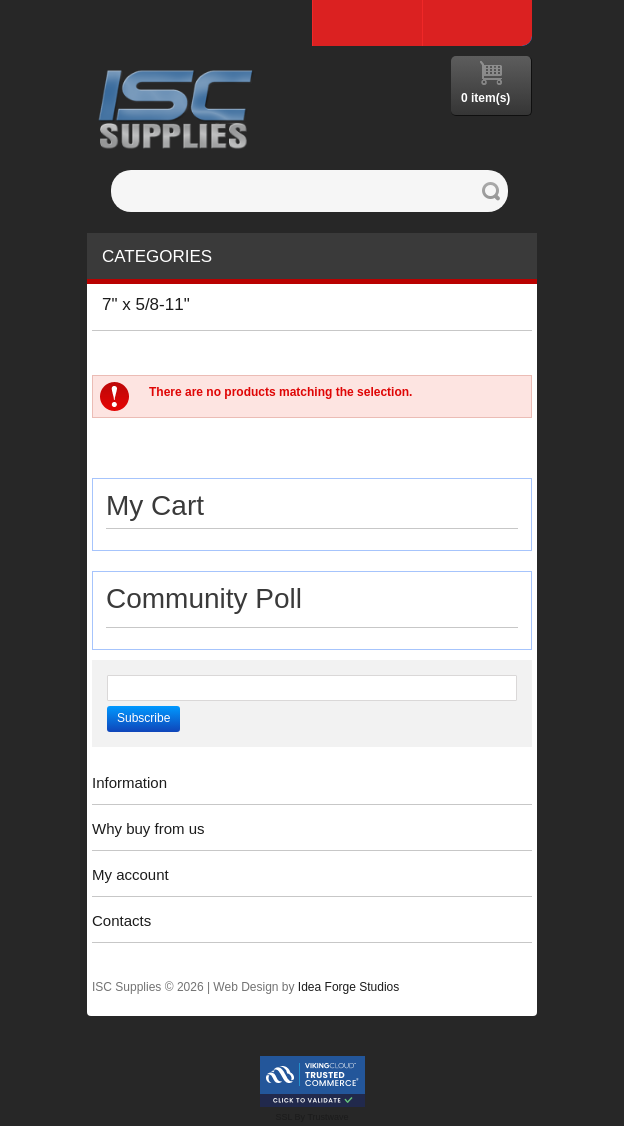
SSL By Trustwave (311, 1117)
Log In (477, 23)
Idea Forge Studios (348, 987)
